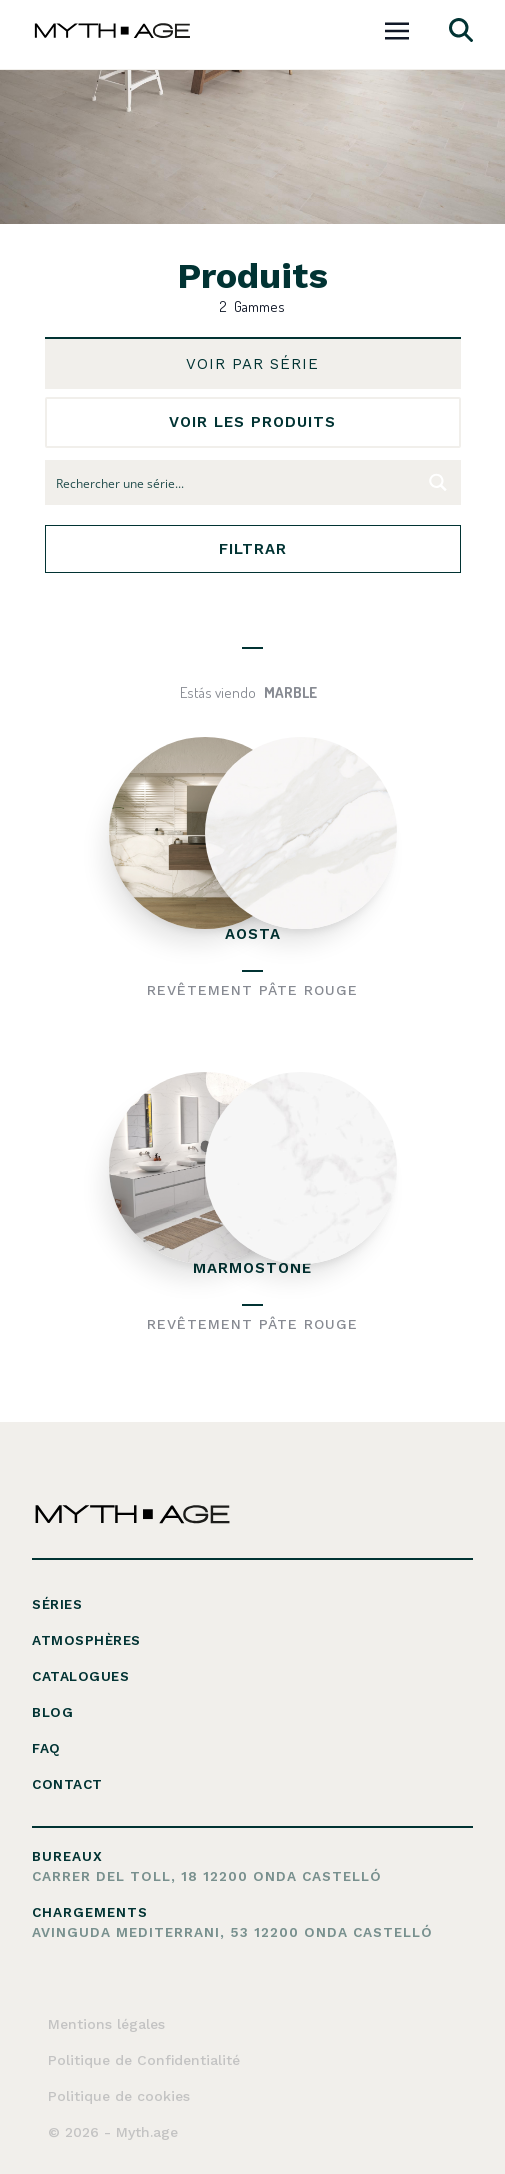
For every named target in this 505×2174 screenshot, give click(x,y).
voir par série (252, 364)
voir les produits (252, 422)
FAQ (46, 1748)
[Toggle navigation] (397, 28)
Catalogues (80, 1676)
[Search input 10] (231, 482)
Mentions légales (106, 2024)
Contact (67, 1784)
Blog (52, 1712)
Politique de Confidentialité (144, 2060)
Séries (57, 1604)
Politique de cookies (119, 2096)
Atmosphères (86, 1640)
